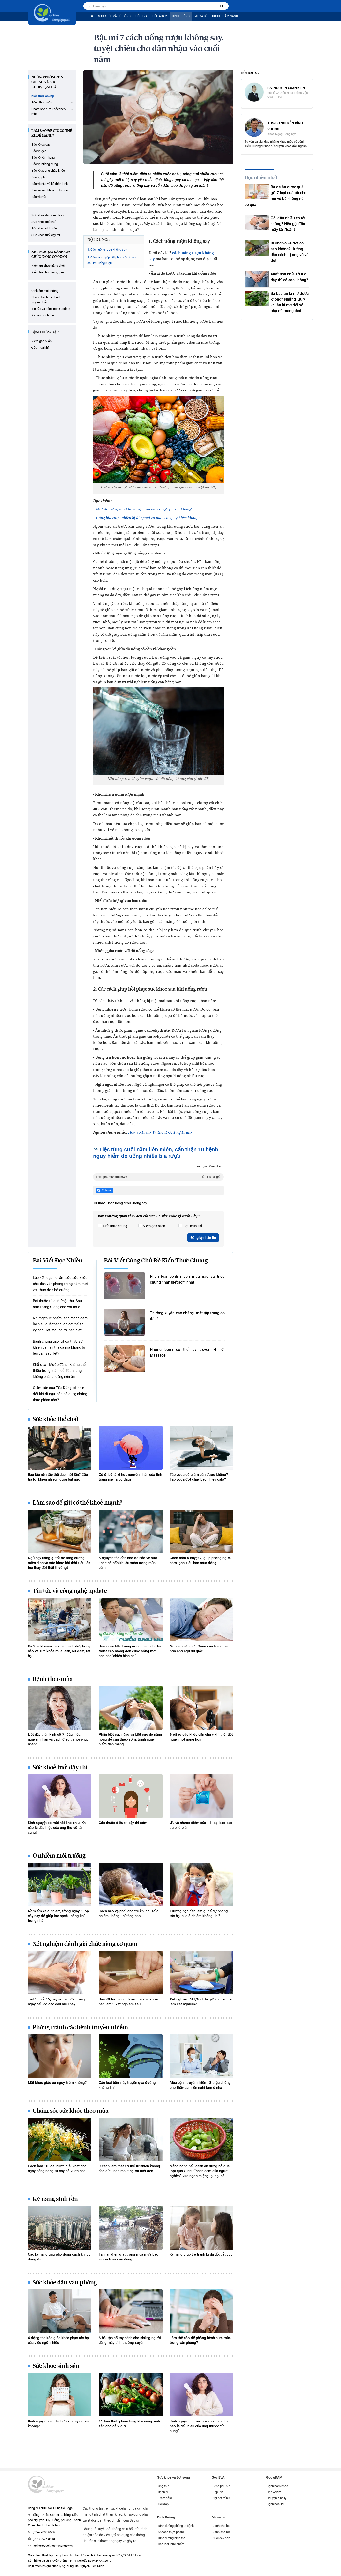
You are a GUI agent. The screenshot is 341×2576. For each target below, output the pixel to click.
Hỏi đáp (163, 2504)
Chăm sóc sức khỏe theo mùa (48, 111)
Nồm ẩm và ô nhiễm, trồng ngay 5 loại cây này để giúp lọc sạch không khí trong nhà (59, 1916)
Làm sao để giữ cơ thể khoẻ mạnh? (51, 133)
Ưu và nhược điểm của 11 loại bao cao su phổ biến (201, 1825)
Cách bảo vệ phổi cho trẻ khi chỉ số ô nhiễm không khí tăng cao (129, 1913)
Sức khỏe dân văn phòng (48, 215)
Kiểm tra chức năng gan (47, 272)
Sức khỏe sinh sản (44, 228)
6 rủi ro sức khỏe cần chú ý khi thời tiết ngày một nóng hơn (201, 1737)
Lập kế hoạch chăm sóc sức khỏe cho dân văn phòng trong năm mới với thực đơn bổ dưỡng (60, 1284)
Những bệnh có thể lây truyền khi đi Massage (187, 1352)
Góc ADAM (159, 16)
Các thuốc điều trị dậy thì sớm (123, 1823)
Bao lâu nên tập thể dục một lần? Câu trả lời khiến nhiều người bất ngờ (58, 1477)
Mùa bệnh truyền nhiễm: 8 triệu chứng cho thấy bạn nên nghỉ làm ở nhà (200, 2085)
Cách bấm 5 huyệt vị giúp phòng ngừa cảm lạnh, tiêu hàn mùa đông (200, 1560)
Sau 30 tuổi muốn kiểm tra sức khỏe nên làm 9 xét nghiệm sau (128, 2001)
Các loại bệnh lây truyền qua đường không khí (127, 2085)
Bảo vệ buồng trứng (44, 164)
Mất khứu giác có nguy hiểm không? (57, 2083)
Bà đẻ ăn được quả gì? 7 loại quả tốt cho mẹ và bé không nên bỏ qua (275, 196)
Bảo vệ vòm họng (43, 157)
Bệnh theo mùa (41, 102)
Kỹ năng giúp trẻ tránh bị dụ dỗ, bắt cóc (201, 2254)
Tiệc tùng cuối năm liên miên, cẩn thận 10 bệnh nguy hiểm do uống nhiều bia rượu (155, 1152)
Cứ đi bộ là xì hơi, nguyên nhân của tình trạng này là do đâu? (130, 1477)
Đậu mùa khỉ (40, 347)
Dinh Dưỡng (181, 16)
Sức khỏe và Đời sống (114, 16)
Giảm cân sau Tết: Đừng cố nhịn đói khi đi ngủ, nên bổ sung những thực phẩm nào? (60, 1394)
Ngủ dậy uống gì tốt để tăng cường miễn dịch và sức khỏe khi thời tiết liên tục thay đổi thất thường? (59, 1563)
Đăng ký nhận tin (203, 1238)
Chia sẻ (104, 1190)
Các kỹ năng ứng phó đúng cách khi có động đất (59, 2256)
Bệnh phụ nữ (221, 2486)
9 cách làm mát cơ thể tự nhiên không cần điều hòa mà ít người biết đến (129, 2168)
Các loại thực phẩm (171, 2544)
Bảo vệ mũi (38, 197)
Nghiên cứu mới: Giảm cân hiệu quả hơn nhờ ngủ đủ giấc (199, 1648)
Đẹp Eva (217, 2492)
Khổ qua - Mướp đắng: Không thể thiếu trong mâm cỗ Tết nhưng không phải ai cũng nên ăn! (59, 1370)
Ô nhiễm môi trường (44, 291)
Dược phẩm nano (225, 16)
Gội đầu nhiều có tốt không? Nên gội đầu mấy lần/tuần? (288, 224)
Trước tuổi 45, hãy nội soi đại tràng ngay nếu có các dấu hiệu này (56, 2001)
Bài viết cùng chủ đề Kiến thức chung (156, 1261)
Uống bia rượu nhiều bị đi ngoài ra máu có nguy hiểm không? (148, 517)
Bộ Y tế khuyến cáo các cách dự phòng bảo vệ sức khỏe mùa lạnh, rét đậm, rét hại (59, 1651)
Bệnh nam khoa (277, 2486)
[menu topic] (72, 102)
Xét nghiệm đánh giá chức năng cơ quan (50, 254)
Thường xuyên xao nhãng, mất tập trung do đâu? (187, 1316)
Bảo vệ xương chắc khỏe (48, 170)
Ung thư (163, 2486)
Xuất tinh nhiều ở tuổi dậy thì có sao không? (289, 277)
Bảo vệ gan (38, 151)
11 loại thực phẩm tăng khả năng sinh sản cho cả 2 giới (129, 2423)
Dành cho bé (221, 2526)
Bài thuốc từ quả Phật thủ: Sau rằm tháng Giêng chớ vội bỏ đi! (57, 1304)
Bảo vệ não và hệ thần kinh (49, 183)
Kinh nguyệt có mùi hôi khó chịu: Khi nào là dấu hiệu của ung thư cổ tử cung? (57, 1828)
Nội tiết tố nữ (221, 2498)
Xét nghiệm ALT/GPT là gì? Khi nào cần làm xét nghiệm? (201, 2001)
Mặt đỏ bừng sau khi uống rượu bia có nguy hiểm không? (144, 509)
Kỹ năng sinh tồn (42, 315)
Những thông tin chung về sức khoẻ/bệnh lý (47, 82)
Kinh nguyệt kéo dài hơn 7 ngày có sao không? (59, 2423)
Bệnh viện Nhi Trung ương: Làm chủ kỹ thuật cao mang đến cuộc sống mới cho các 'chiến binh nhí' (130, 1651)
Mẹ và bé (200, 16)
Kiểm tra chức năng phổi (48, 265)
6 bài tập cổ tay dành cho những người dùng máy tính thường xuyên (130, 2340)
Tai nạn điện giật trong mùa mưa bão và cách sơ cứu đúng (128, 2256)
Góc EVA (141, 16)
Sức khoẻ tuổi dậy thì (45, 235)
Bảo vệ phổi (39, 177)
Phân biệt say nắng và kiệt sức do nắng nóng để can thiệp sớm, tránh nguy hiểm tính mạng (130, 1739)
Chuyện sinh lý (276, 2498)
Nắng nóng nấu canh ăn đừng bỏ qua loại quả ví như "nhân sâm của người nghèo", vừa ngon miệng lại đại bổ (200, 2171)
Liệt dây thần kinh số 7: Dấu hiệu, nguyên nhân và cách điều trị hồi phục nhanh (58, 1739)
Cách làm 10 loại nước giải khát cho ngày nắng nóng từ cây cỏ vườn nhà (57, 2168)
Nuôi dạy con (221, 2538)
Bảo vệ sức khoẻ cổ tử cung (50, 190)
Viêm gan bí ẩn (41, 341)
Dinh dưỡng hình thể (171, 2538)
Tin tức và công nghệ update (50, 308)
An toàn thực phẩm (171, 2532)
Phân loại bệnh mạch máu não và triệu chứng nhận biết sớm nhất (187, 1279)
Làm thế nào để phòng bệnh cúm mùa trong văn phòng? (200, 2340)
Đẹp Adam (274, 2492)
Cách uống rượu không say (127, 1203)
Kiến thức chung (42, 96)
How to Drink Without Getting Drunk (160, 1132)
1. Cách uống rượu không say (107, 249)
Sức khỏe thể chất (43, 222)
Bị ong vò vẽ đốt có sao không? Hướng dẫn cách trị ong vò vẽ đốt (290, 252)
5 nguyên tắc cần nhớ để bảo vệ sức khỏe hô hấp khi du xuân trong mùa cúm (128, 1563)
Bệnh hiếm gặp (45, 332)
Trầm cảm (165, 2498)
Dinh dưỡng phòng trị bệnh (176, 2526)
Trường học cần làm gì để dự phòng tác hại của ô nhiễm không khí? (199, 1913)
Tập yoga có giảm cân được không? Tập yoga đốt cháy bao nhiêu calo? (199, 1477)
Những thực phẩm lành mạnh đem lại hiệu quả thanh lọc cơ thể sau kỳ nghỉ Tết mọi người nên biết (60, 1324)
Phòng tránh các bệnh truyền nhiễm (46, 299)
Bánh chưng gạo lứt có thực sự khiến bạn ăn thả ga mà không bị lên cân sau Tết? (59, 1347)
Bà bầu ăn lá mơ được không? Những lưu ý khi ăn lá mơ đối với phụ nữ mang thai (290, 302)
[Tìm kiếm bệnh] (222, 6)
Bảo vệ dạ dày (40, 144)
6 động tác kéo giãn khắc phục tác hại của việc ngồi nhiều (59, 2340)
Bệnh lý (163, 2492)
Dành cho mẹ (221, 2532)
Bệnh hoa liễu (276, 2504)
